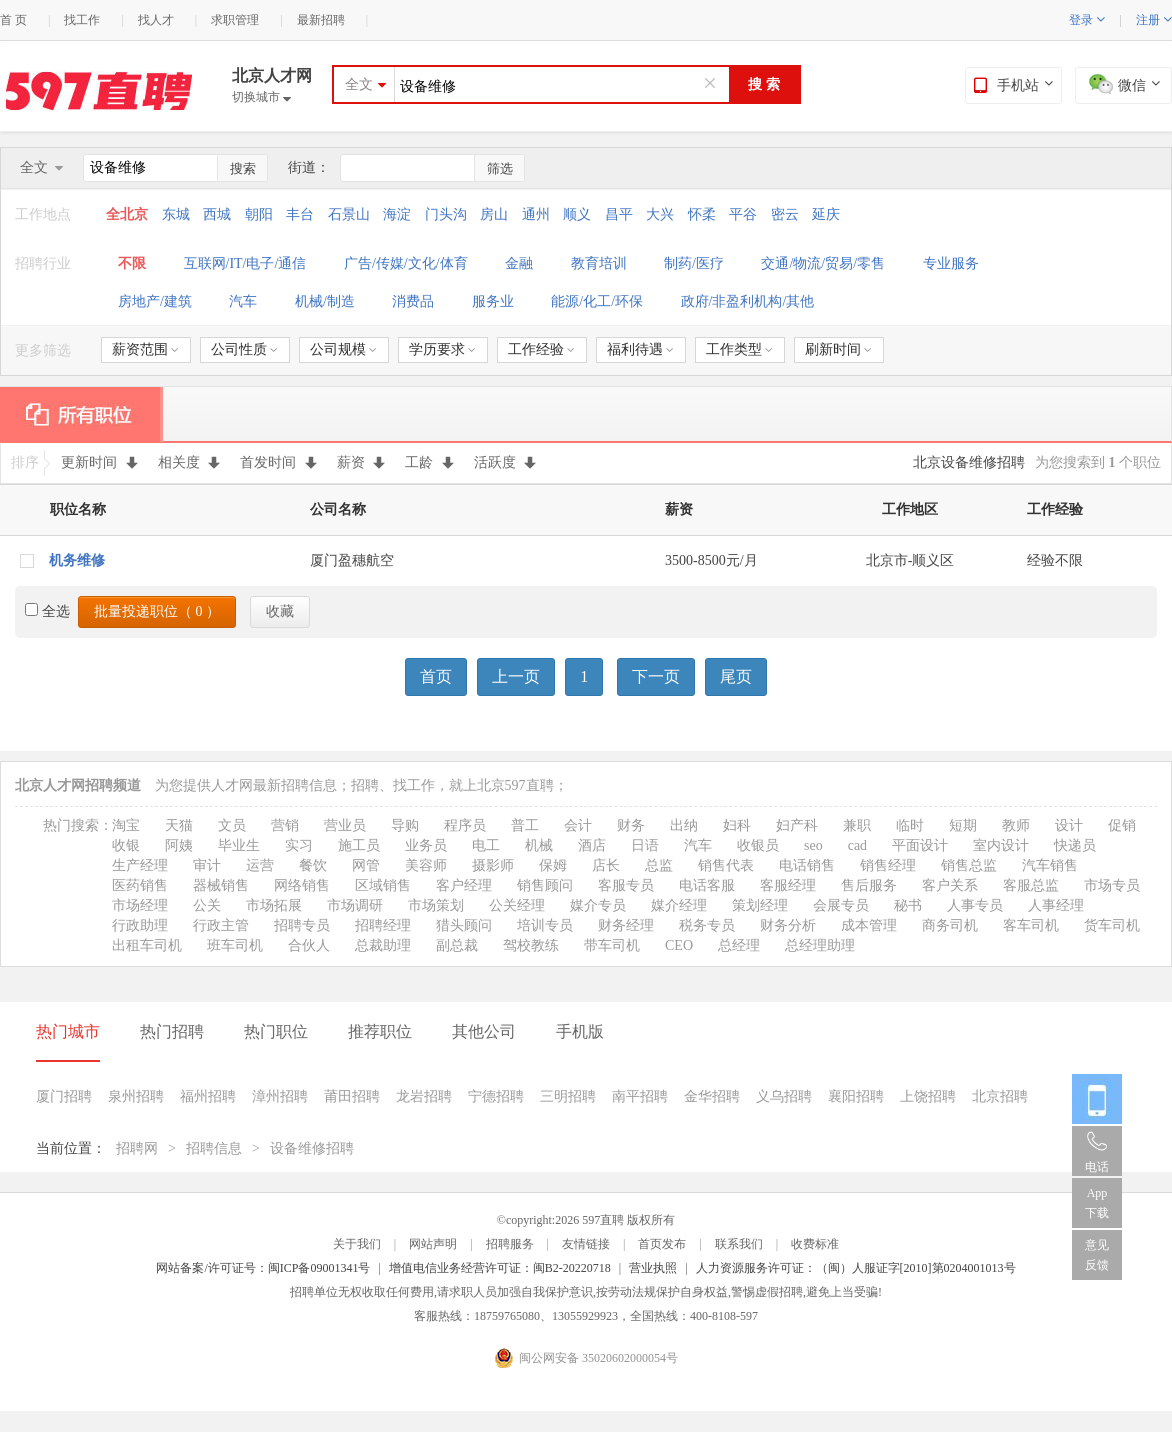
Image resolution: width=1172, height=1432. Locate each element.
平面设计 (920, 845)
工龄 (429, 462)
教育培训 (599, 263)
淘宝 (126, 825)
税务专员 (707, 925)
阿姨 (179, 845)
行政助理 (140, 925)
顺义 (577, 214)
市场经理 (140, 905)
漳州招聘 (280, 1096)
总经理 (739, 945)
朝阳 (259, 214)
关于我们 (357, 1244)
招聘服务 (510, 1244)
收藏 (280, 611)
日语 (645, 845)
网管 (366, 865)
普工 (525, 825)
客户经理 (464, 885)
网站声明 (433, 1244)
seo (813, 845)
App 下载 (1097, 1203)
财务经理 (626, 925)
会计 (578, 825)
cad (857, 845)
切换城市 (261, 97)
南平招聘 (640, 1096)
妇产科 (797, 825)
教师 (1016, 825)
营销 (285, 825)
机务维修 (77, 560)
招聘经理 (383, 925)
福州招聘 (208, 1096)
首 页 (13, 20)
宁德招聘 (496, 1096)
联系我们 (739, 1244)
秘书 (908, 905)
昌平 (619, 214)
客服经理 (788, 885)
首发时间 (278, 462)
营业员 (345, 825)
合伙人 (309, 945)
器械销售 (221, 885)
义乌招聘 (784, 1096)
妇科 (737, 825)
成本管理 (869, 925)
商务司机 (950, 925)
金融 (519, 263)
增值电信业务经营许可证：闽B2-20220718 (500, 1268)
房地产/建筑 (155, 301)
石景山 (349, 214)
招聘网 (137, 1148)
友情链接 (586, 1244)
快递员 (1075, 845)
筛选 (500, 168)
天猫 (179, 825)
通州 (536, 214)
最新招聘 (321, 20)
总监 (659, 865)
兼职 (857, 825)
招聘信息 (214, 1148)
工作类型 (739, 349)
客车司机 (1031, 925)
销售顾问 (545, 885)
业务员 (426, 845)
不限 (132, 263)
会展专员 (841, 905)
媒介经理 (679, 905)
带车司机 (612, 945)
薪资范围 (145, 349)
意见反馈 (1097, 1255)
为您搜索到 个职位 (1098, 462)
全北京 (129, 214)
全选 (47, 611)
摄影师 (493, 865)
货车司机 (1112, 925)
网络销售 (302, 885)
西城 (217, 214)
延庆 (826, 214)
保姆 (553, 865)
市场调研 (355, 905)
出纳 (684, 825)
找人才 (156, 20)
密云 (785, 214)
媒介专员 (598, 905)
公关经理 (517, 905)
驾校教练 (531, 945)
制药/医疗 (694, 263)
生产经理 (140, 865)
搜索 (243, 168)
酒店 (592, 845)
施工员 (359, 845)
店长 (606, 865)
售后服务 (869, 885)
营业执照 (653, 1268)
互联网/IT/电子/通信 (245, 263)
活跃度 (505, 462)
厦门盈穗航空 (352, 560)
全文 (359, 84)
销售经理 (888, 865)
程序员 (465, 825)
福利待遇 (640, 349)
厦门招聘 (64, 1096)
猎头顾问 (464, 925)
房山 (494, 214)
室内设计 (1001, 845)
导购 (405, 825)
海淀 (397, 214)
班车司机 (235, 945)
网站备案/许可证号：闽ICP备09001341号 (263, 1268)
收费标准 (815, 1244)
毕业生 (239, 845)
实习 (299, 845)
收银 (126, 845)
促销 (1122, 825)
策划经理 (760, 905)
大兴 (660, 214)
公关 (207, 905)
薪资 (361, 462)
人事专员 (975, 905)
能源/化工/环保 (597, 301)
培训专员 (545, 925)
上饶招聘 (928, 1096)
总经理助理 (820, 945)
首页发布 (662, 1244)
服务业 (493, 301)
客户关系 (950, 885)
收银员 (758, 845)
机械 (539, 845)
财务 (631, 825)
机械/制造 (325, 301)
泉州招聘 (136, 1096)
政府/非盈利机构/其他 (748, 301)
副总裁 (457, 945)
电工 (486, 845)
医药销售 (140, 885)
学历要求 (442, 349)
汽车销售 (1050, 865)
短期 (963, 825)
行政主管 (221, 925)
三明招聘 (568, 1096)
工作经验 (541, 349)
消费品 (413, 301)
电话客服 (707, 885)
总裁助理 (383, 945)
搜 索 (764, 84)
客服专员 (626, 885)
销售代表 (726, 865)
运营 (260, 865)
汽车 (243, 301)
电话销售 (807, 865)
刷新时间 (838, 349)
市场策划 (436, 905)
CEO (679, 945)
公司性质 (244, 349)
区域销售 (383, 885)
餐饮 (313, 865)
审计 (207, 865)
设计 (1069, 825)
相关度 (189, 462)
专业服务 (951, 263)
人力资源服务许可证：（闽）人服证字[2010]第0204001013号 (856, 1268)
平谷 (743, 214)
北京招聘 (1000, 1096)
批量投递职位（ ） (157, 611)
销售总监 (969, 865)
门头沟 (446, 214)
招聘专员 (302, 925)
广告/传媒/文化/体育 (406, 263)
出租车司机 (147, 945)
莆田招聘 (352, 1096)
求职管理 (235, 20)
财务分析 (788, 925)
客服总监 (1031, 885)
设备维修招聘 (312, 1148)
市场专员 (1112, 885)
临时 (910, 825)
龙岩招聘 (424, 1096)
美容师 (426, 865)
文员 (232, 825)
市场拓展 (274, 905)
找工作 (82, 20)
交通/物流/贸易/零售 (823, 263)
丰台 (300, 214)
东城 (176, 214)
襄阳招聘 (856, 1096)
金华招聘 (712, 1096)
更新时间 (99, 462)
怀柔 (702, 214)
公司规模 (343, 349)
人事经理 (1056, 905)
